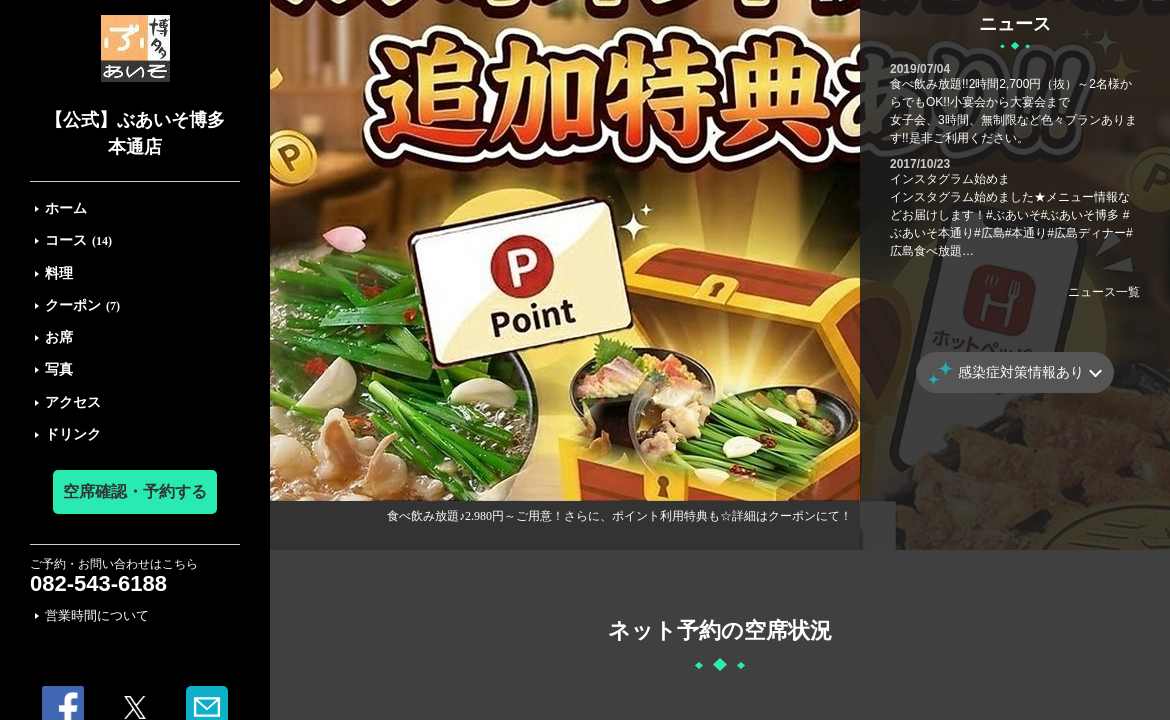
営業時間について (97, 615)
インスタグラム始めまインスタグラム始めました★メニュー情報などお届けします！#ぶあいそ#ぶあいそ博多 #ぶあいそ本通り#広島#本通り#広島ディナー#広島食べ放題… (1011, 215)
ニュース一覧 (1104, 292)
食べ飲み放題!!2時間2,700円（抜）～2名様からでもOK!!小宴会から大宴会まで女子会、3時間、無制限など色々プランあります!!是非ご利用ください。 (1013, 111)
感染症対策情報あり (1021, 372)
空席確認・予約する (135, 491)
